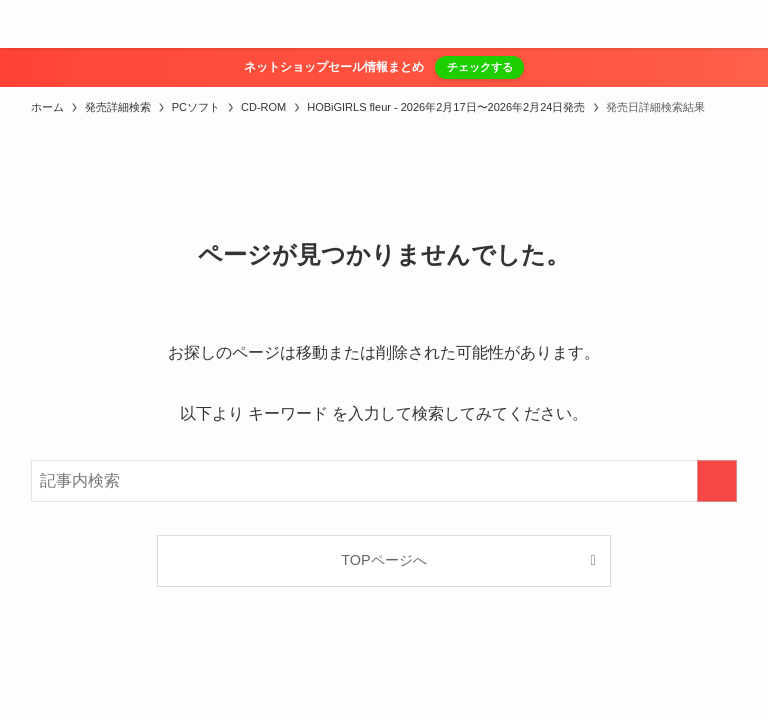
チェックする (480, 67)
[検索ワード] (384, 481)
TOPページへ (383, 560)
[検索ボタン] (744, 24)
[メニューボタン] (24, 24)
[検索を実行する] (717, 481)
